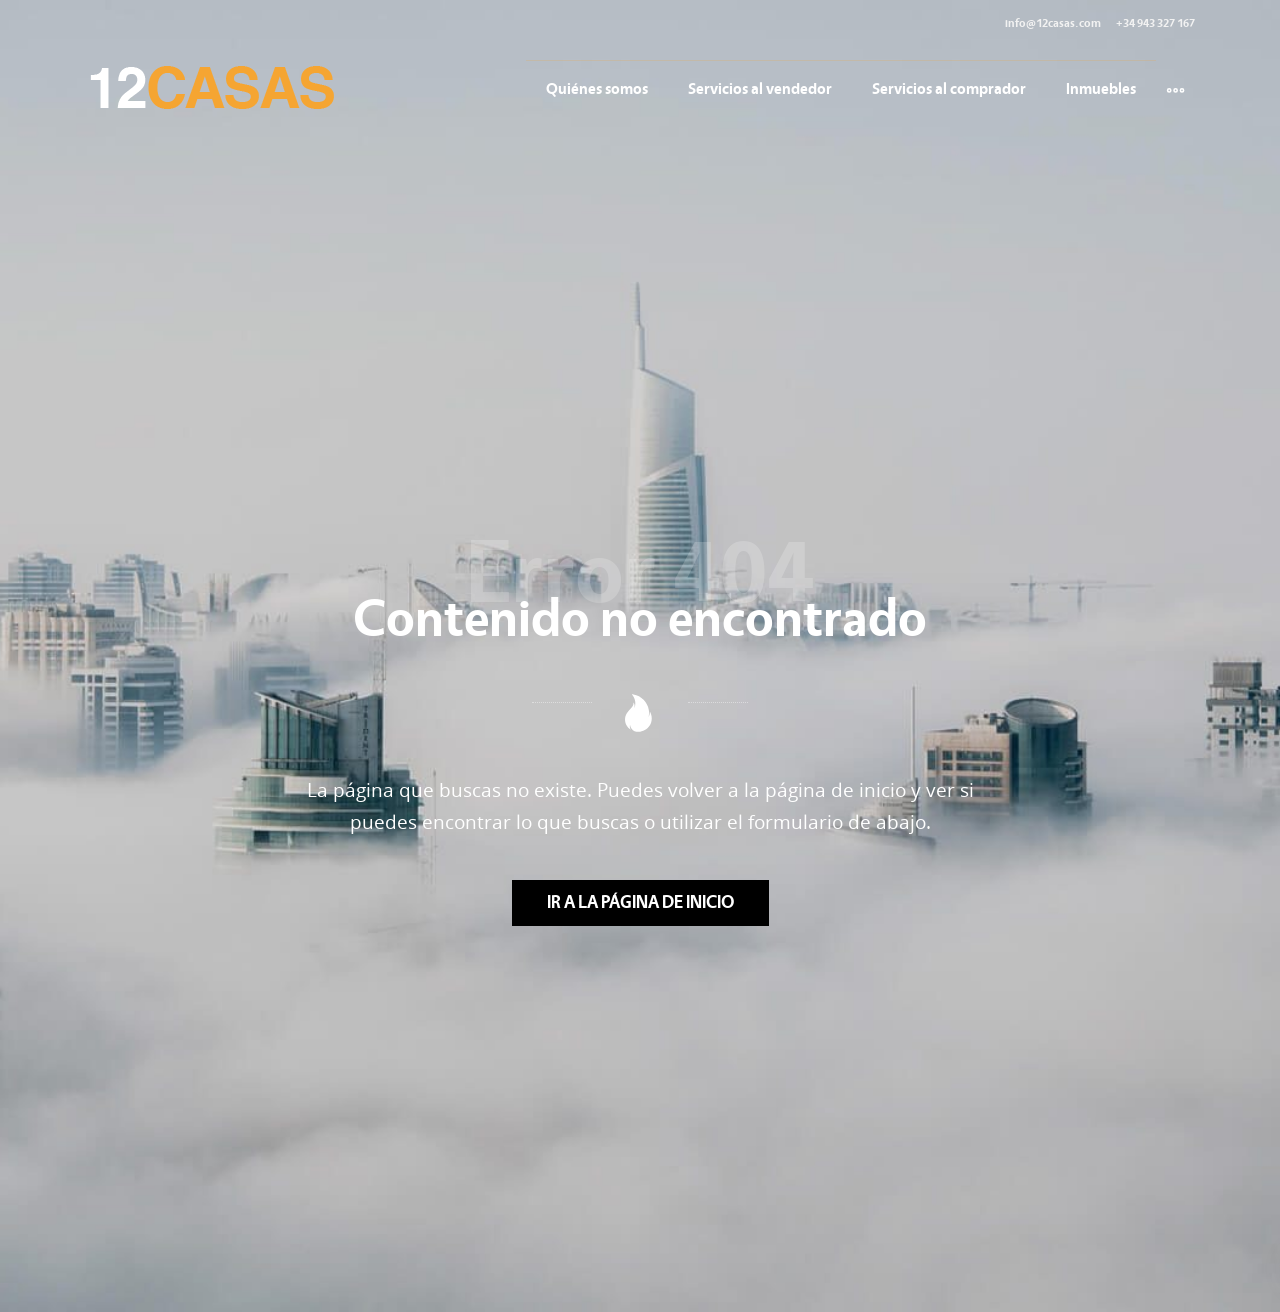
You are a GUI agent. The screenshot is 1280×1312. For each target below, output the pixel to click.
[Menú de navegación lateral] (1175, 88)
